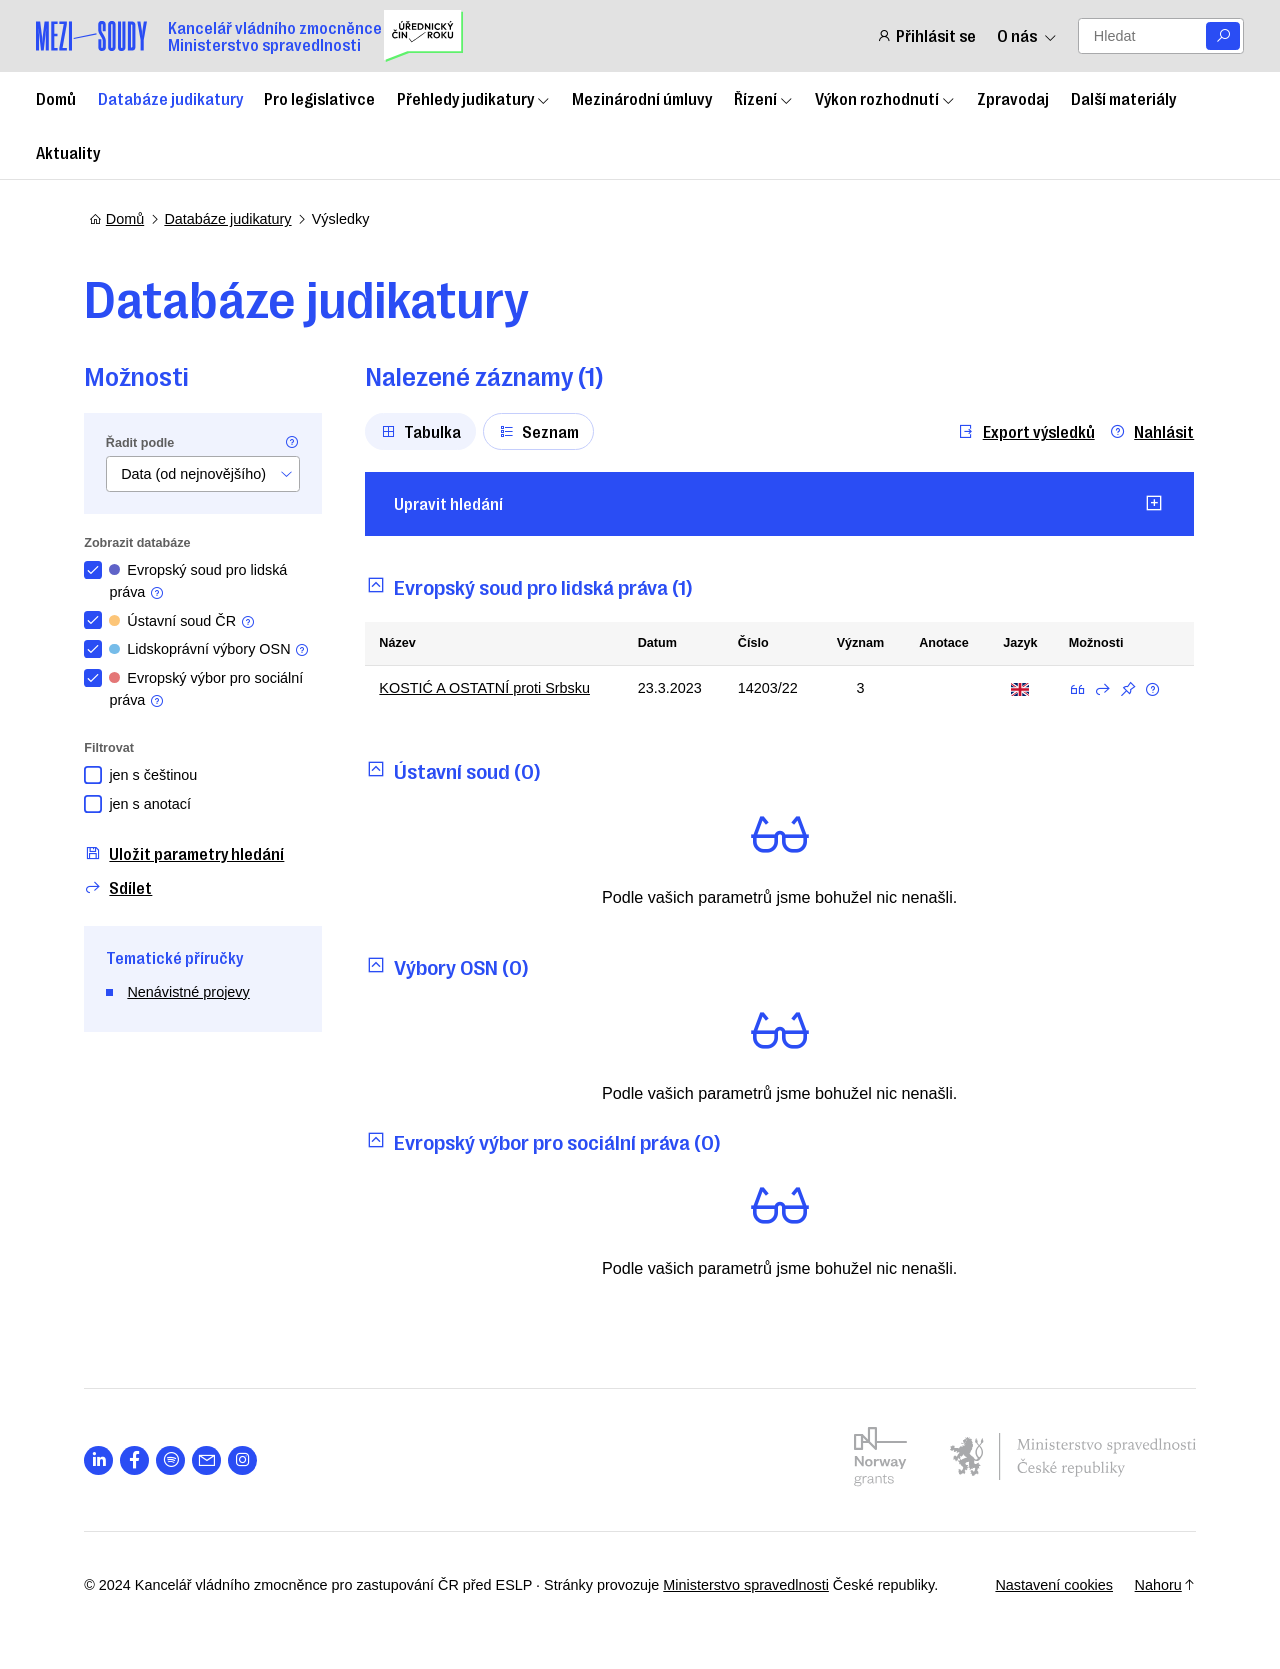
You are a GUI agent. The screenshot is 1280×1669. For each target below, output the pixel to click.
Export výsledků (1022, 431)
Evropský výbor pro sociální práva (211, 689)
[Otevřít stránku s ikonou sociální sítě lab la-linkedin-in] (103, 1460)
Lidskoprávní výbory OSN (214, 649)
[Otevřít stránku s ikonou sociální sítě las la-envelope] (211, 1460)
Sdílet (123, 887)
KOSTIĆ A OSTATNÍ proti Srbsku (489, 688)
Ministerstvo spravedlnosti (751, 1585)
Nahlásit (1148, 431)
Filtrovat (114, 748)
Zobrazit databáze (142, 543)
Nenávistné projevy (193, 992)
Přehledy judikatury (474, 98)
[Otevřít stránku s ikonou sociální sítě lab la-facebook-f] (139, 1460)
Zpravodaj (1013, 98)
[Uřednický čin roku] (423, 36)
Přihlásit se (926, 35)
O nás (1027, 35)
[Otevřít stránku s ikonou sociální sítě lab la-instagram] (247, 1460)
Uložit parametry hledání (189, 853)
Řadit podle (145, 443)
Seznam (544, 431)
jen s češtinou (158, 775)
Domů (56, 98)
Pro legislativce (319, 98)
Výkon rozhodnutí (885, 98)
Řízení (764, 98)
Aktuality (68, 152)
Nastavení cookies (1049, 1585)
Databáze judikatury (170, 98)
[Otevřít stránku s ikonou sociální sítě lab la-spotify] (175, 1460)
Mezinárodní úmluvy (642, 98)
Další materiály (1123, 98)
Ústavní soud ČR (187, 621)
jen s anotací (155, 804)
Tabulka (425, 431)
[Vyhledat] (1223, 36)
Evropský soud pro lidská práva (203, 581)
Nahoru (1160, 1585)
